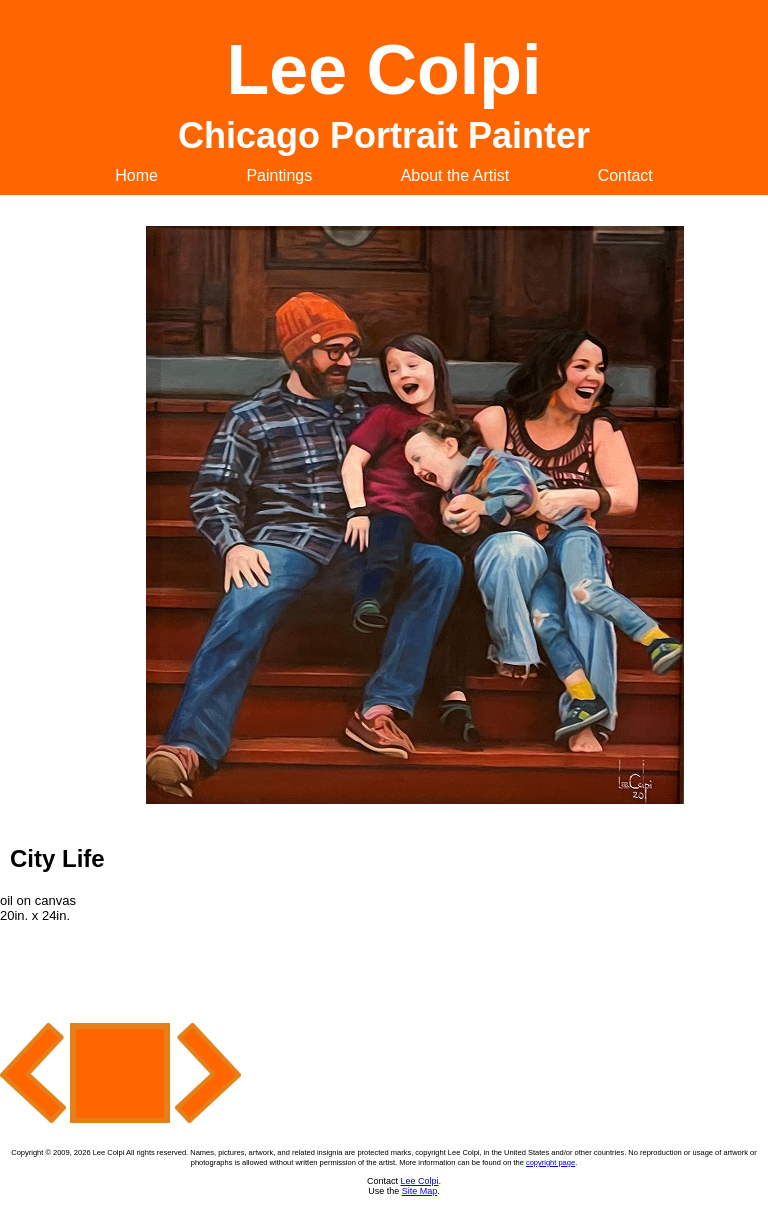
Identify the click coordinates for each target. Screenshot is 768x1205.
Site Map (420, 1191)
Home (136, 175)
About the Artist (455, 175)
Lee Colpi (419, 1181)
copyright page (550, 1162)
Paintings (279, 175)
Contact (625, 175)
